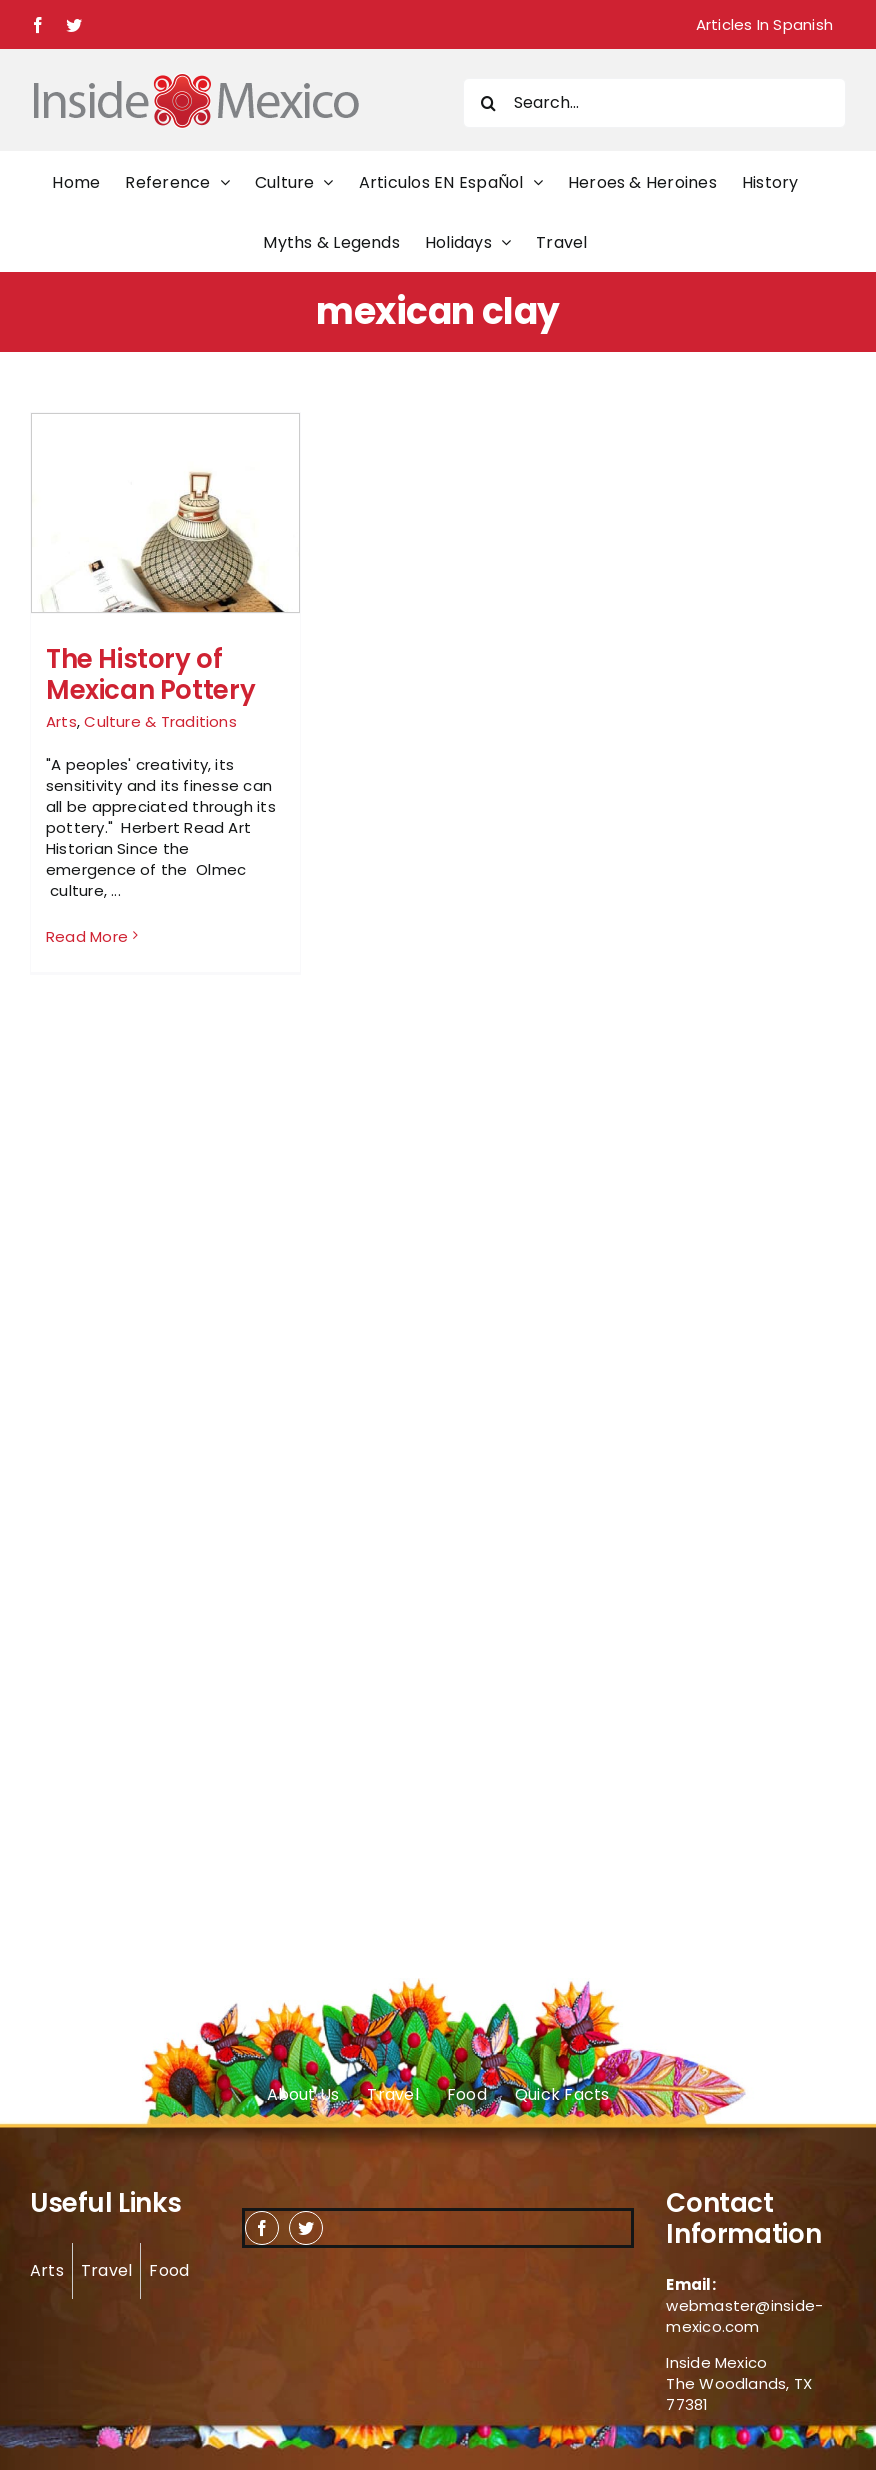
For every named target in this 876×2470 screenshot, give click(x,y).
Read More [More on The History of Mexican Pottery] (87, 936)
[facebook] (262, 2228)
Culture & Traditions (160, 721)
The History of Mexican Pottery (150, 674)
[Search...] (654, 103)
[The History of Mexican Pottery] (165, 547)
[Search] (488, 103)
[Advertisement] (730, 712)
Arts (61, 721)
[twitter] (306, 2228)
